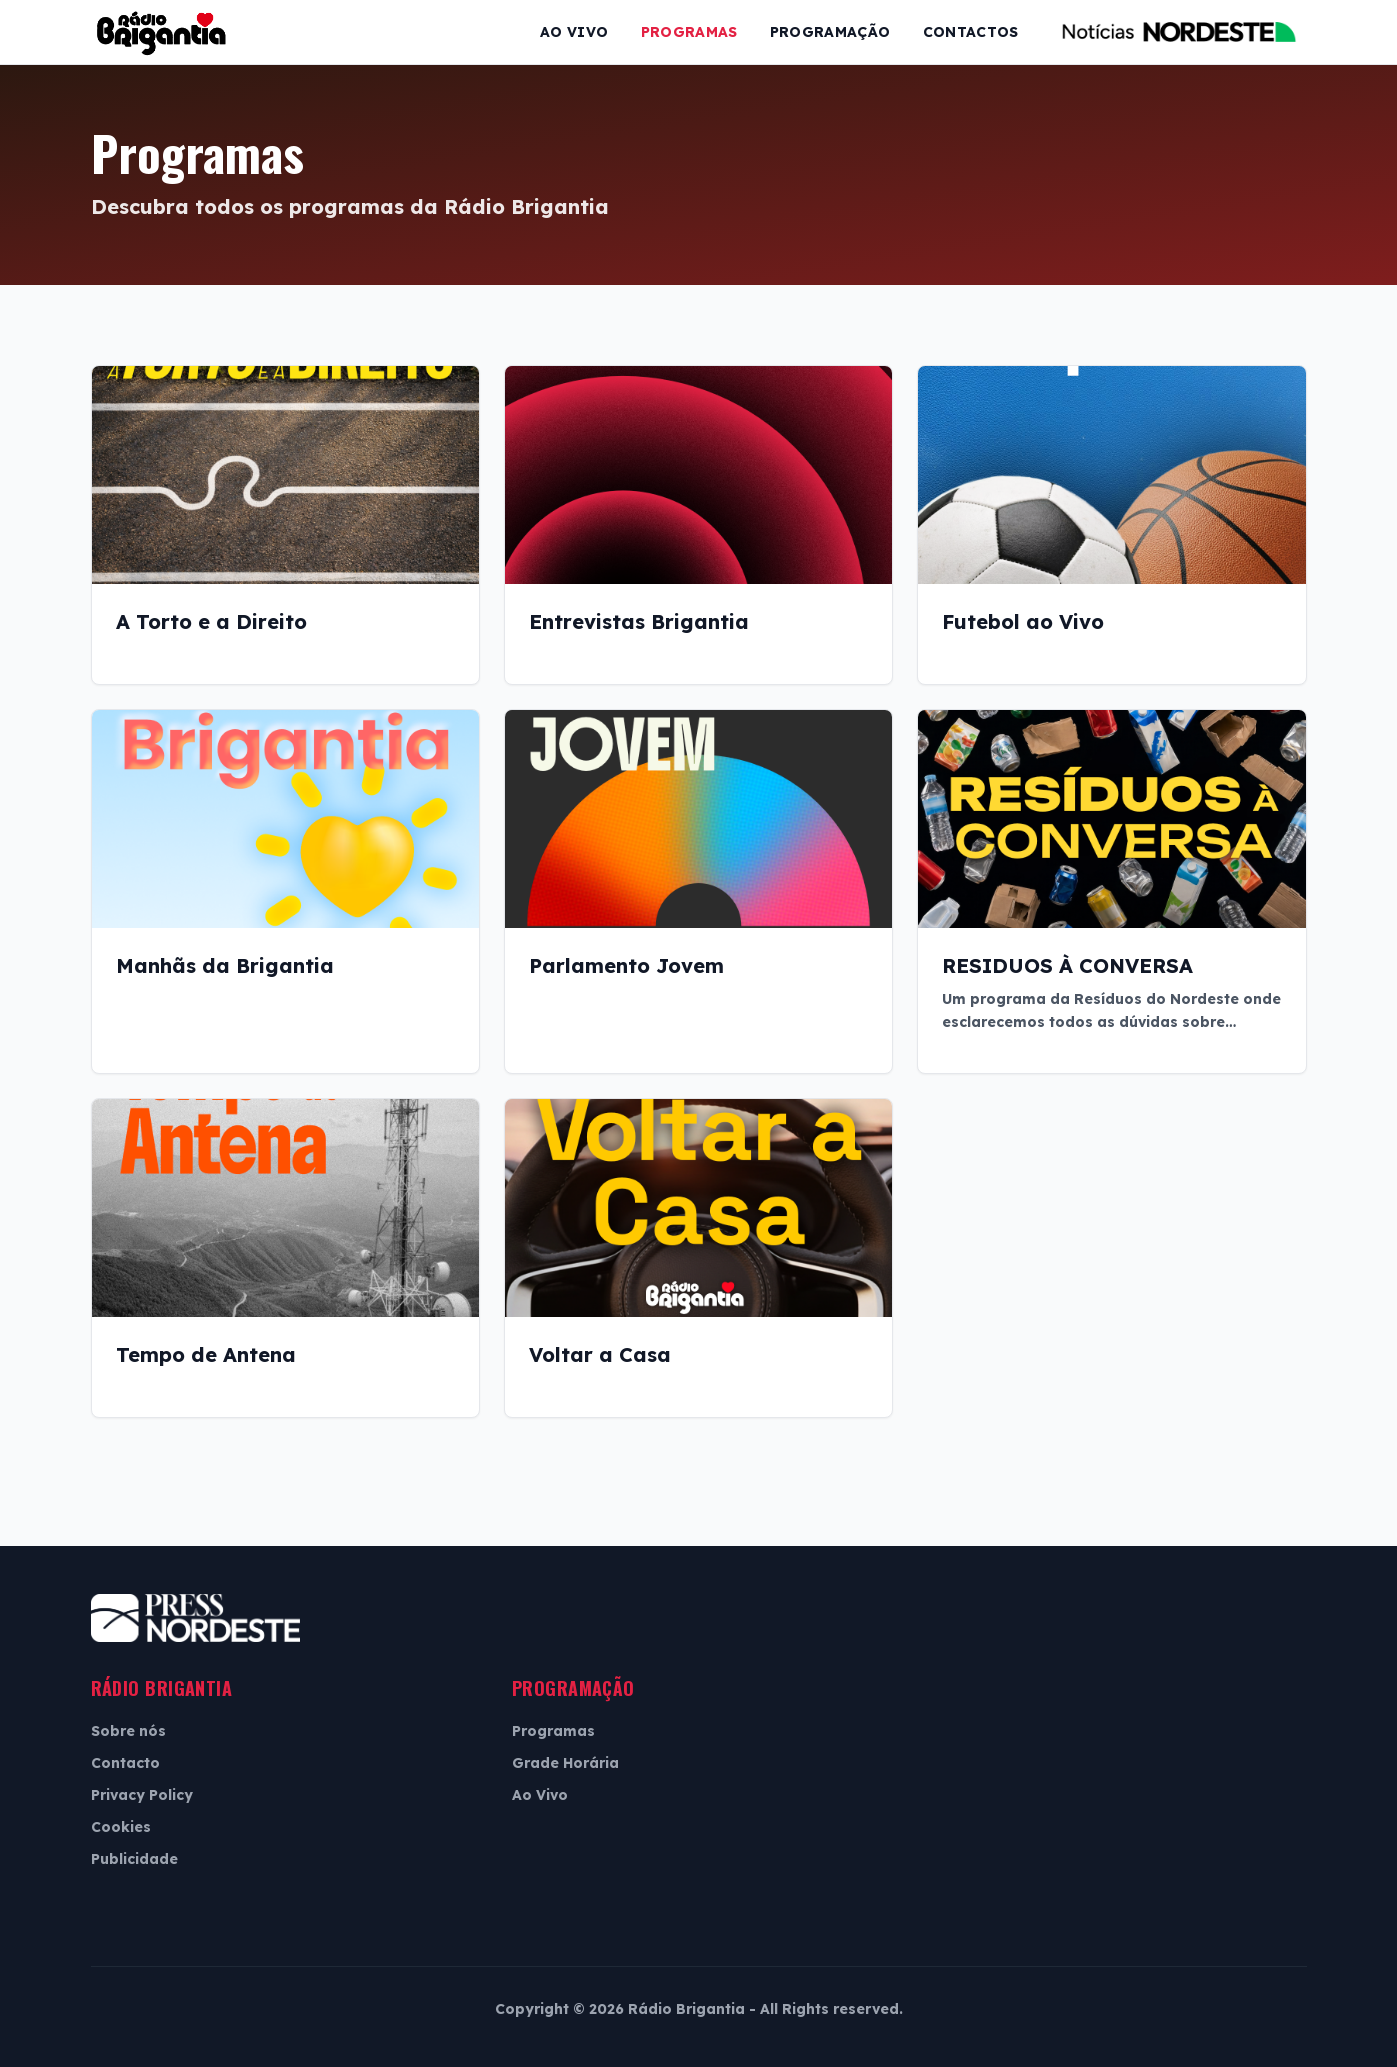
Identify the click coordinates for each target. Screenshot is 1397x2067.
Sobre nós (128, 1731)
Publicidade (134, 1859)
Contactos (971, 32)
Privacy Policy (142, 1795)
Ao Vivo (574, 32)
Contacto (125, 1763)
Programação (830, 32)
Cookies (121, 1827)
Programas (689, 32)
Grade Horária (565, 1763)
